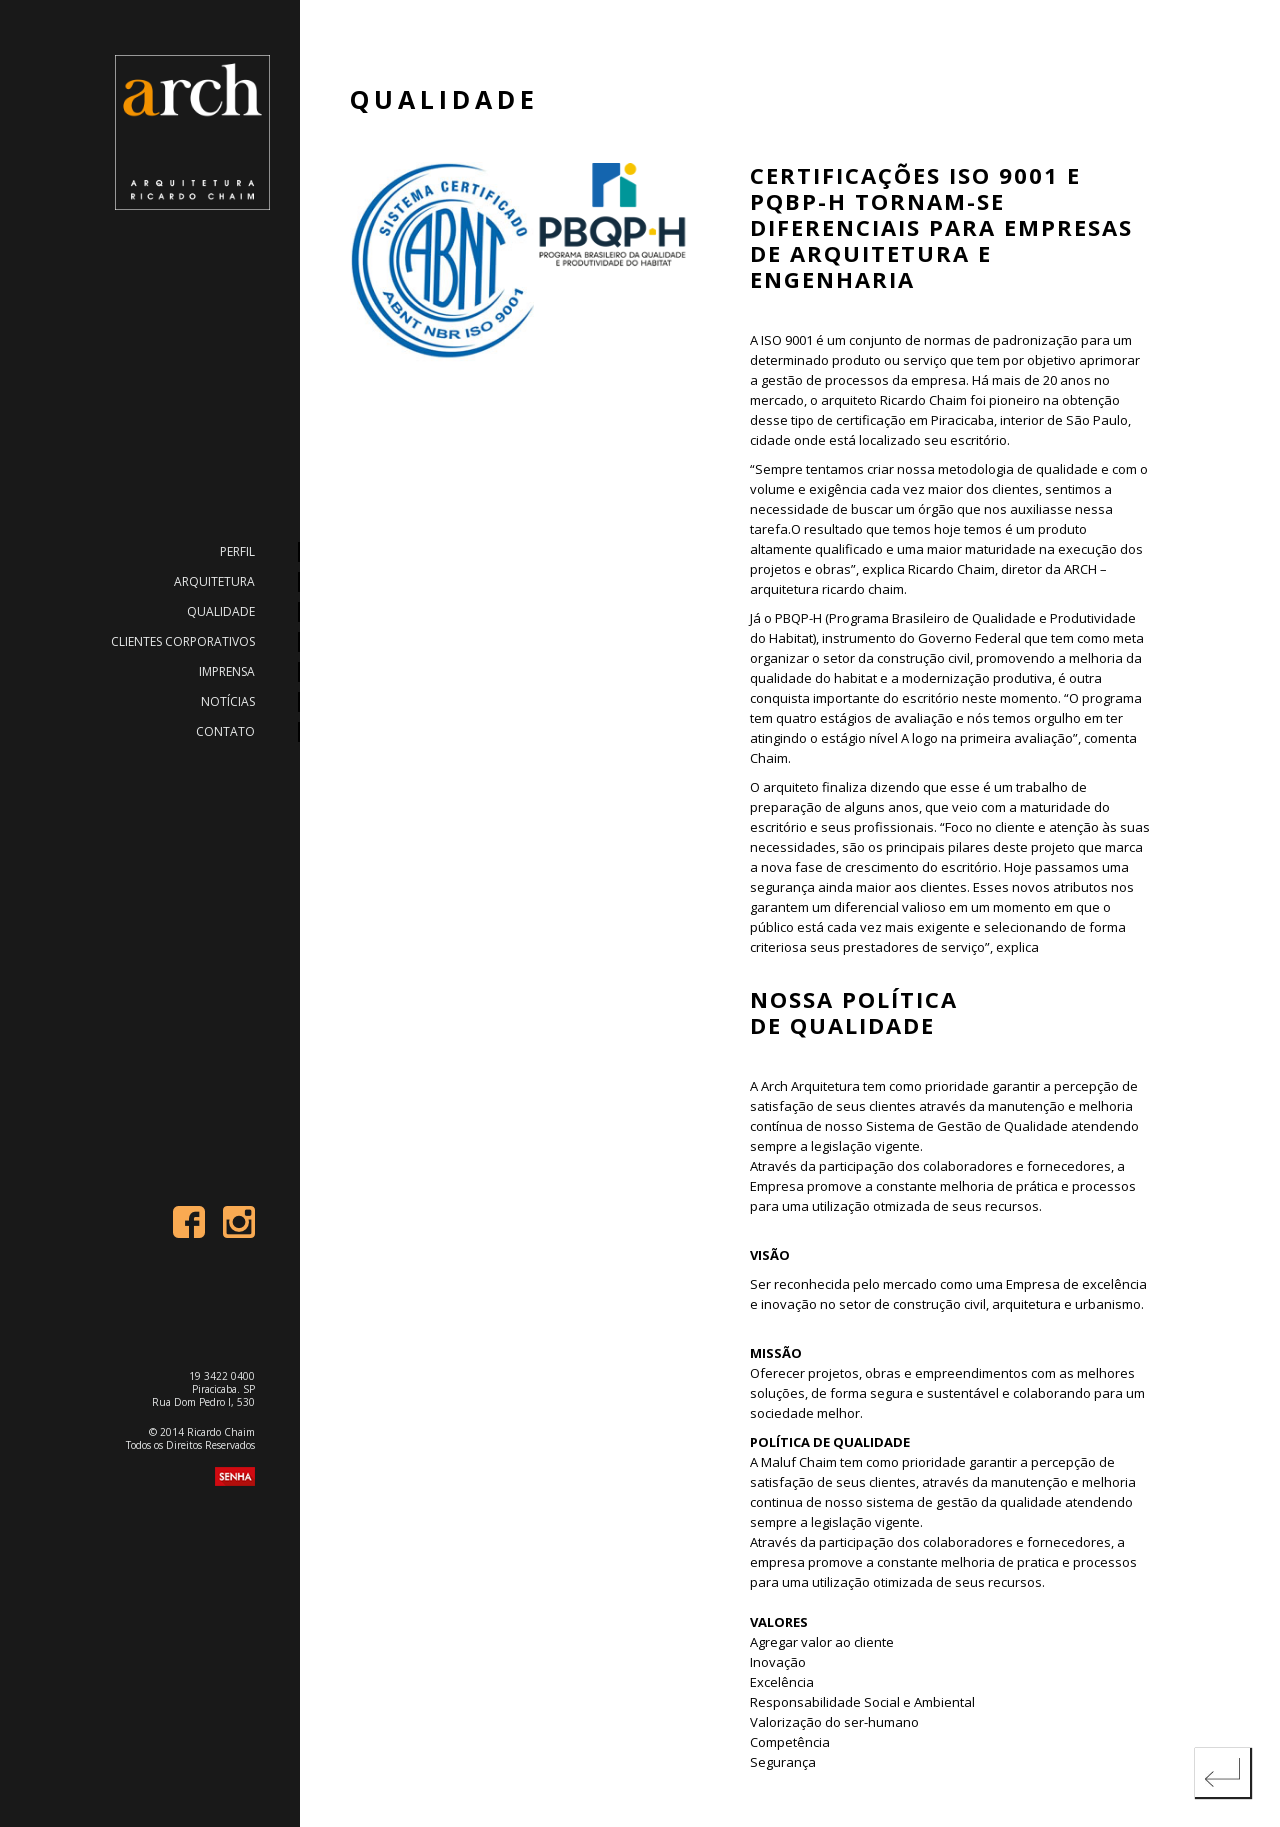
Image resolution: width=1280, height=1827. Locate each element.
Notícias (228, 701)
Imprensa (227, 671)
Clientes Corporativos (183, 641)
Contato (225, 731)
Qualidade (221, 611)
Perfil (237, 551)
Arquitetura (214, 581)
